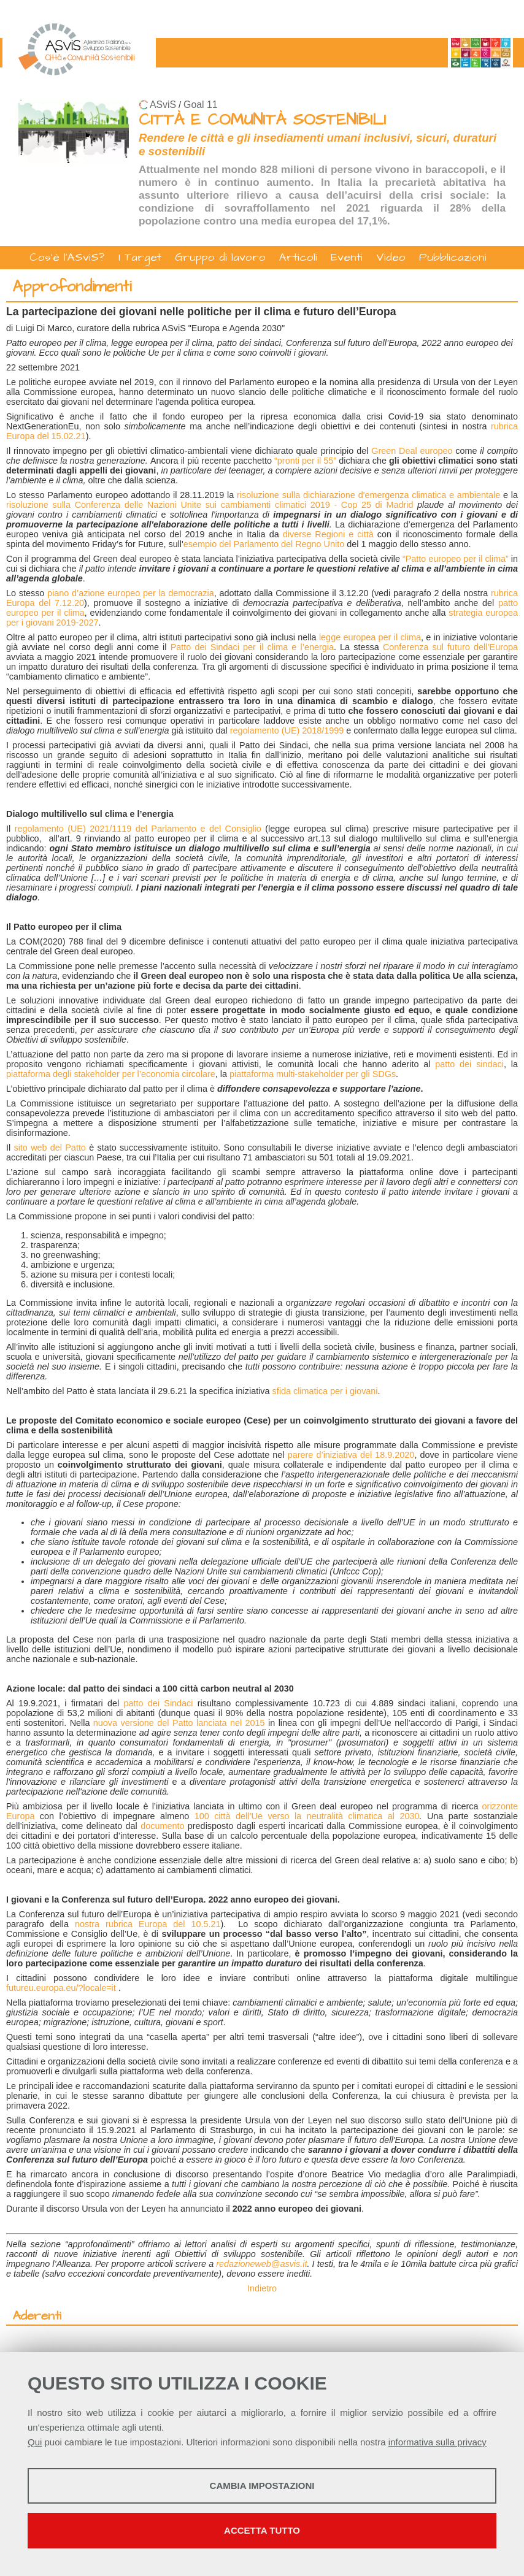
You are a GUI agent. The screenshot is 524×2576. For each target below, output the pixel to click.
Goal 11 (200, 104)
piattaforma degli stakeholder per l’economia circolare (110, 1074)
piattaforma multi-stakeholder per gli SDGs (312, 1074)
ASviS (163, 104)
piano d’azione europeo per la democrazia (130, 593)
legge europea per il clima (370, 637)
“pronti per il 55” (305, 461)
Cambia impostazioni (262, 2485)
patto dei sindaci (469, 1064)
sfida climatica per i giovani (325, 1391)
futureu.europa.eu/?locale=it (61, 1988)
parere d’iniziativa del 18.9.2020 (351, 1455)
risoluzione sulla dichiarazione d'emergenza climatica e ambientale (368, 495)
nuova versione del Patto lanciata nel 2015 (179, 1723)
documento (162, 1826)
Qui (35, 2442)
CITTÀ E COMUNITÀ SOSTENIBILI (262, 120)
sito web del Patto (49, 1147)
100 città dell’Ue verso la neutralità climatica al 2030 (307, 1816)
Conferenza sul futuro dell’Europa (450, 647)
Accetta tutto (262, 2530)
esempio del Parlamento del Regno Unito (263, 544)
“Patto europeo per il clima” (456, 559)
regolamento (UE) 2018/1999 (287, 730)
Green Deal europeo (411, 451)
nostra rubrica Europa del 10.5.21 (147, 1924)
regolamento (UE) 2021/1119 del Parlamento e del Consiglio (138, 829)
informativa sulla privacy (437, 2442)
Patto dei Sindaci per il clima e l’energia (252, 647)
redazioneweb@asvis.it (261, 2264)
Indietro (262, 2288)
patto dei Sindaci (158, 1703)
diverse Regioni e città (328, 534)
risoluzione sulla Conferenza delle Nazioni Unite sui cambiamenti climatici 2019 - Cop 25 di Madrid (209, 505)
